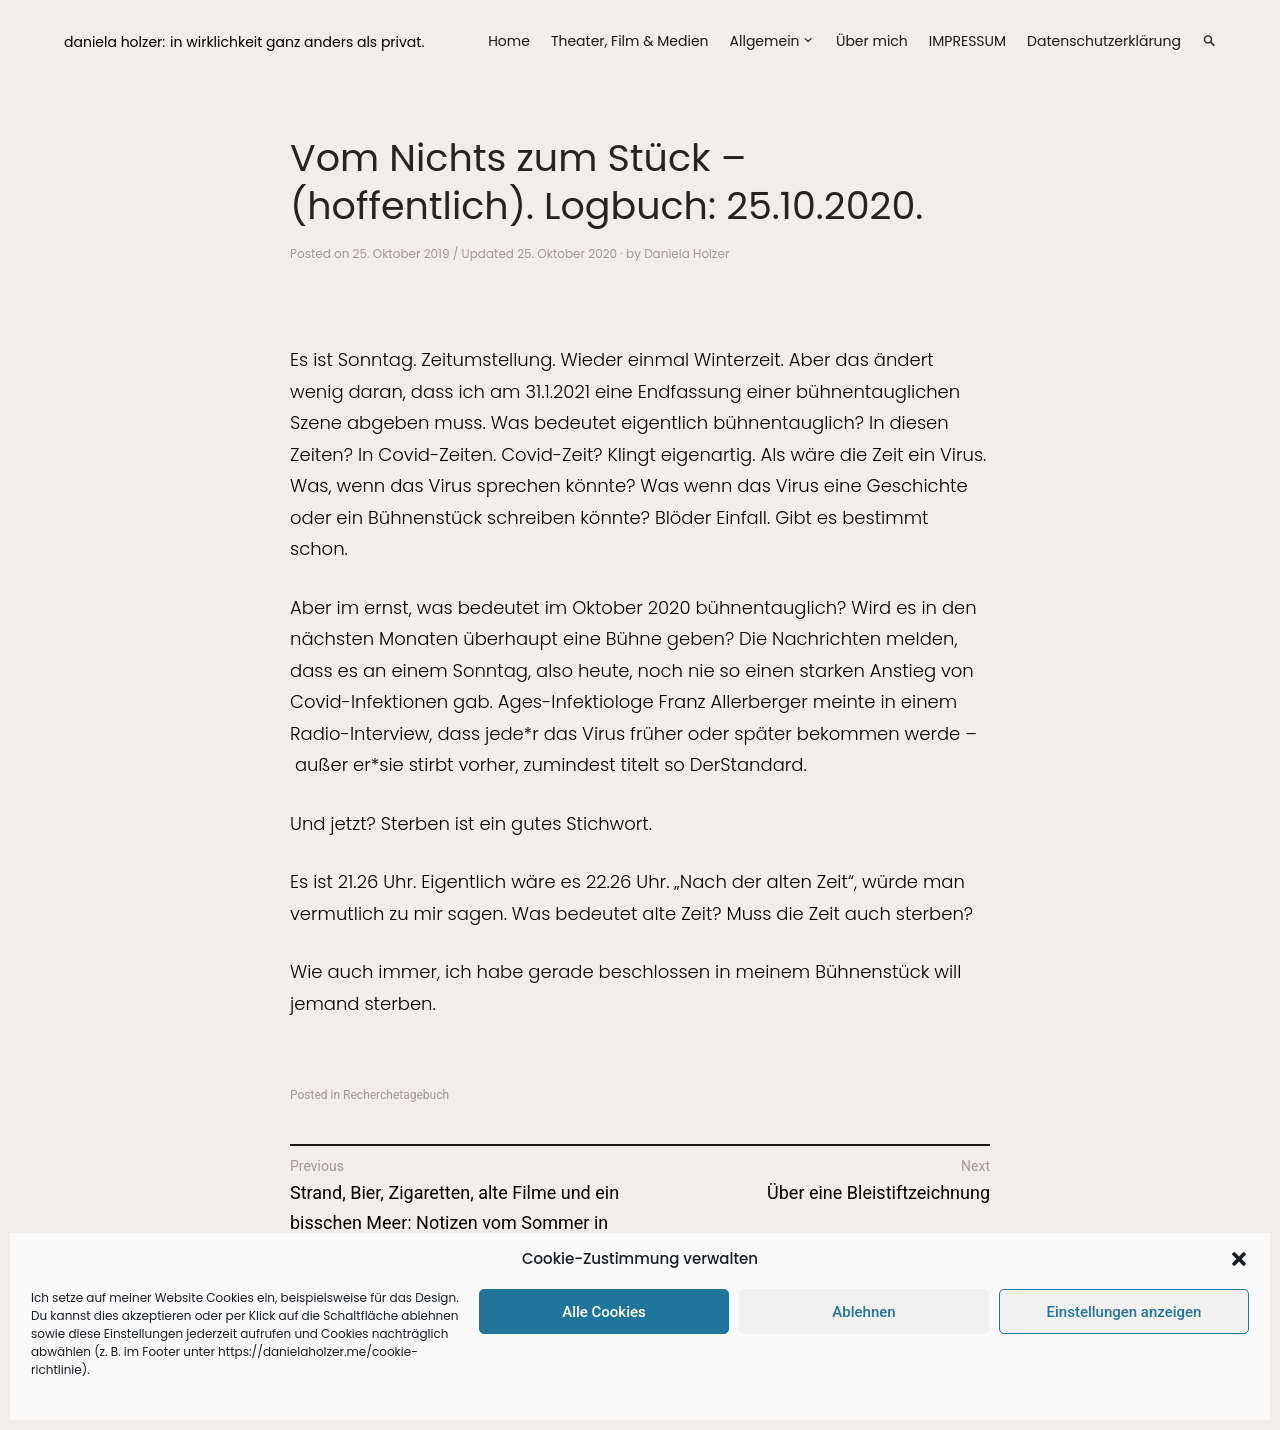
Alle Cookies (604, 1312)
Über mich (872, 41)
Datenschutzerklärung (1104, 41)
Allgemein (765, 41)
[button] (1239, 1259)
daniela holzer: (114, 42)
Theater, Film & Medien (630, 41)
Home (509, 41)
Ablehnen (863, 1312)
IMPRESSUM (967, 41)
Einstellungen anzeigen (1124, 1312)
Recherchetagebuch (396, 1095)
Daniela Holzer (686, 253)
